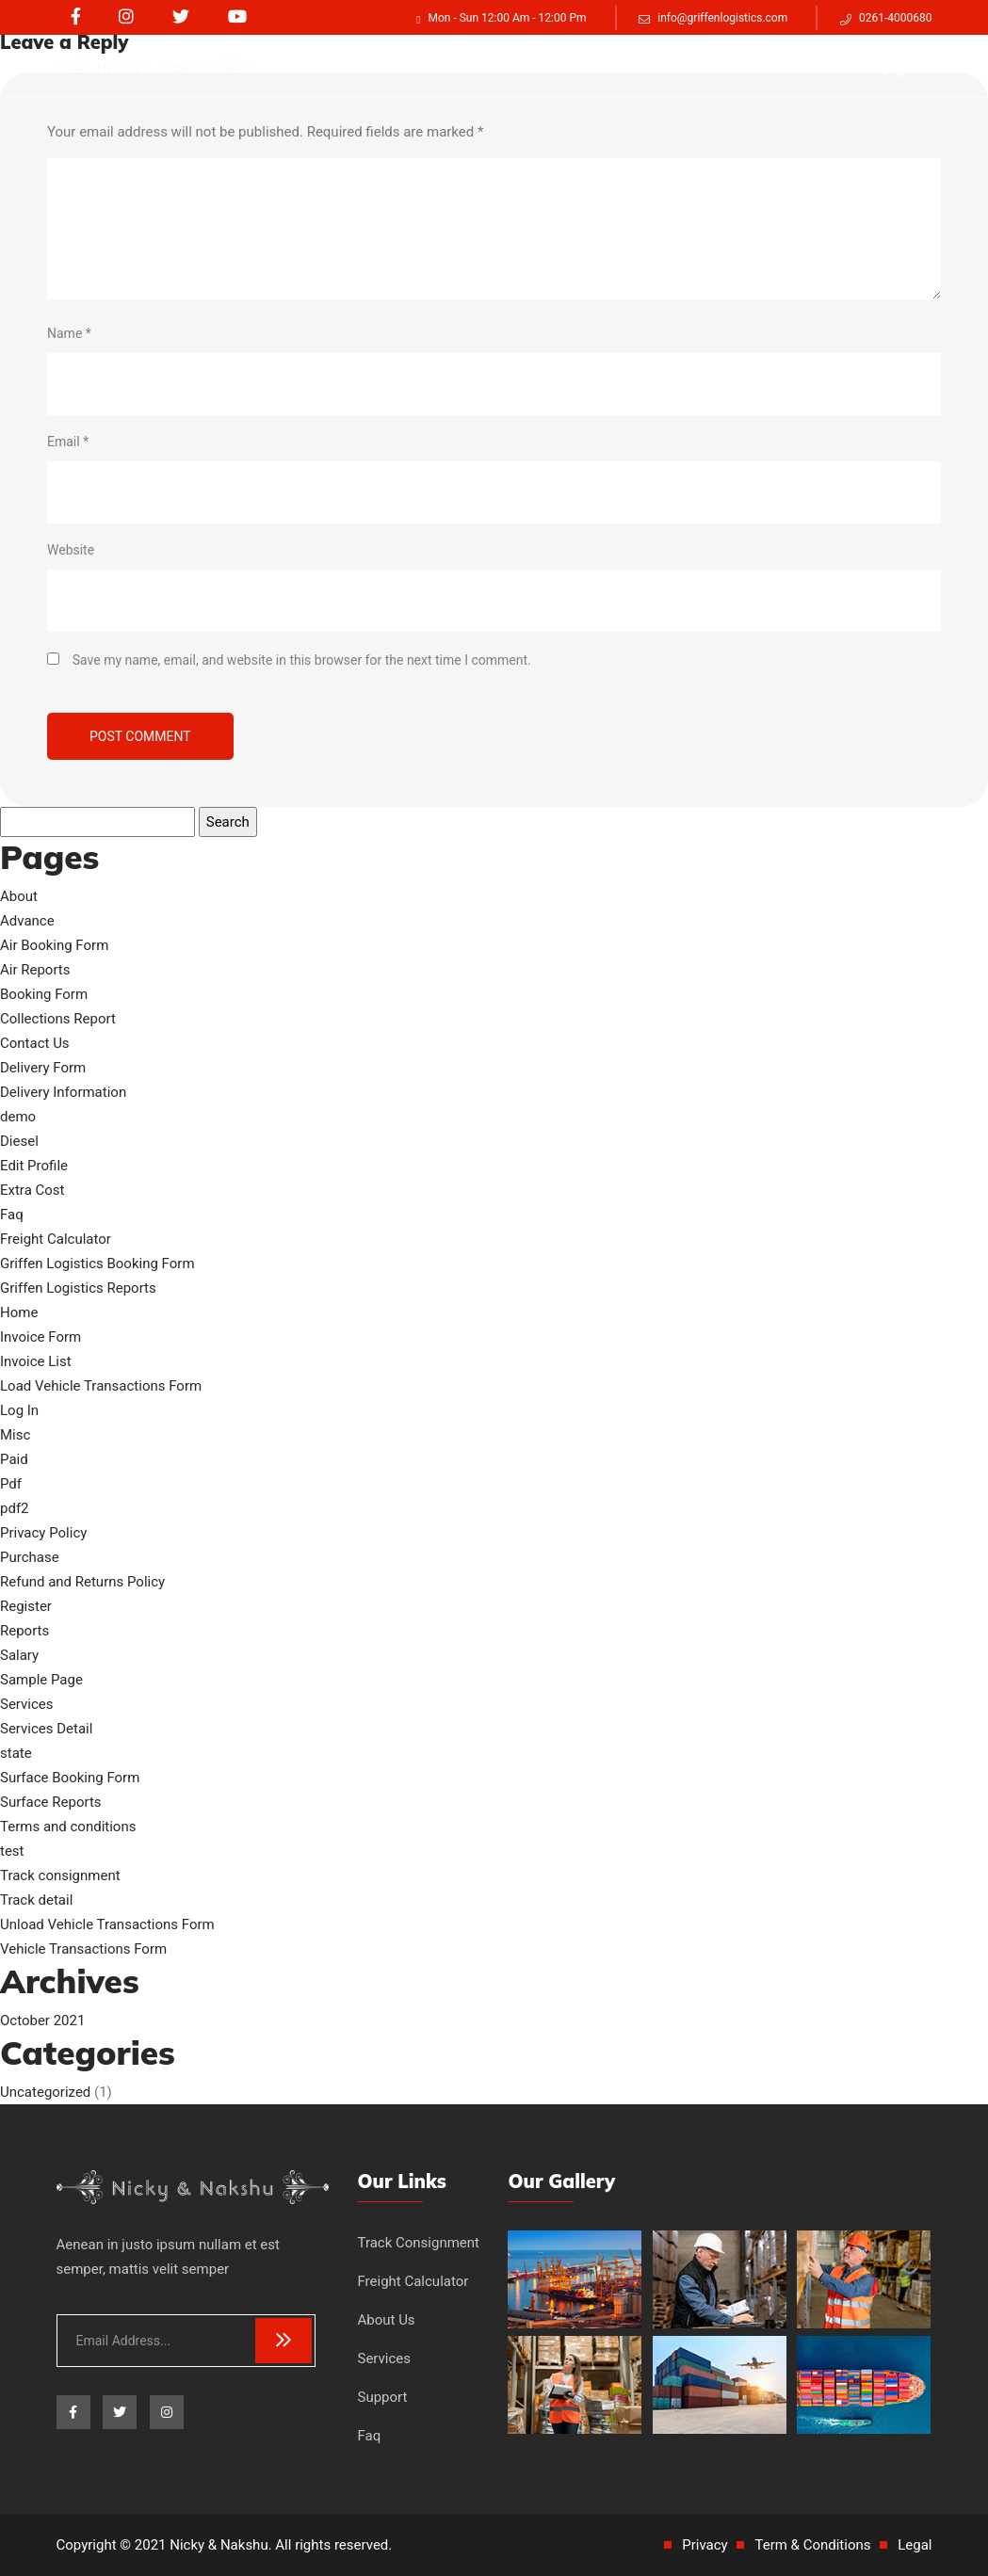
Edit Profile (34, 1165)
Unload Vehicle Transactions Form (107, 1924)
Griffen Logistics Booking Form (97, 1263)
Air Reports (35, 969)
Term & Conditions (812, 2544)
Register (26, 1606)
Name (69, 333)
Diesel (19, 1141)
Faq (767, 65)
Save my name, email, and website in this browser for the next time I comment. (302, 660)
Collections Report (58, 1018)
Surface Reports (51, 1802)
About (19, 896)
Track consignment (367, 65)
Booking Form (44, 994)
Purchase (29, 1557)
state (16, 1753)
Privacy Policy (43, 1532)
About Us (620, 65)
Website (70, 549)
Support (830, 65)
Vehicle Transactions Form (83, 1948)
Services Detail (46, 1728)
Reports (24, 1630)
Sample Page (41, 1679)
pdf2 (14, 1508)
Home (19, 1312)
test (12, 1851)
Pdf (11, 1483)
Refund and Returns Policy (82, 1581)
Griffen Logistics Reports (78, 1288)
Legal (914, 2544)
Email (68, 441)
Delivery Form (43, 1067)
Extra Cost (32, 1190)
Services (702, 65)
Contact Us (35, 1043)
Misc (15, 1434)
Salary (19, 1655)
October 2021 (42, 2020)
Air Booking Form (54, 945)
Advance (27, 920)
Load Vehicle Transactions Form (101, 1385)
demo (18, 1116)
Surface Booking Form (69, 1777)
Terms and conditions (68, 1826)
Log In (19, 1410)
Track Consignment (418, 2242)
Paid (14, 1459)
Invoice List (36, 1361)
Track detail (36, 1900)
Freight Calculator (509, 65)
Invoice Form (40, 1336)
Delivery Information (63, 1092)
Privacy (704, 2544)
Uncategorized (45, 2092)
